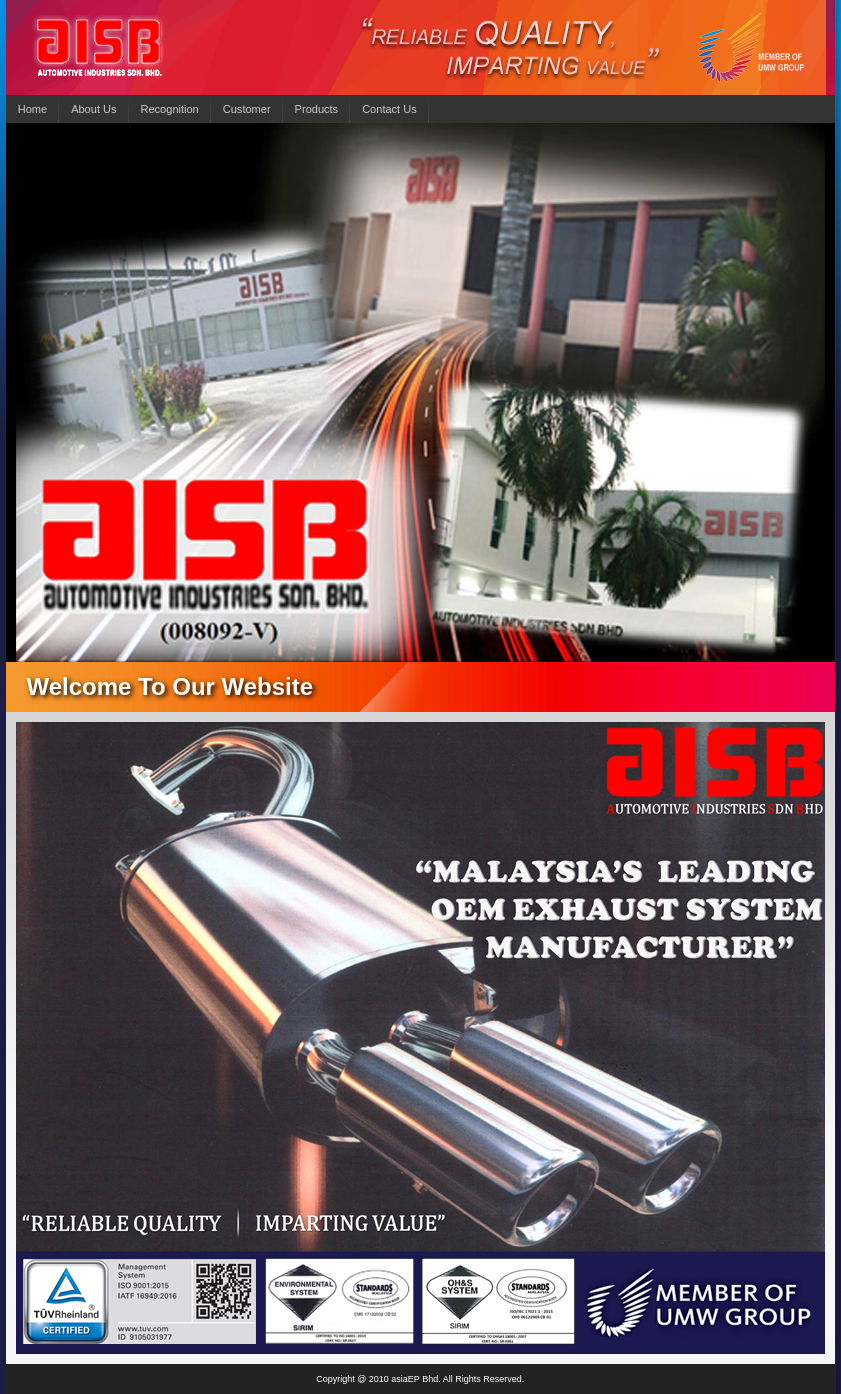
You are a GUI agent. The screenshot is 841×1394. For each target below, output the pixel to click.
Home (32, 109)
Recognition (170, 109)
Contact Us (389, 109)
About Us (93, 109)
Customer (247, 109)
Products (317, 109)
